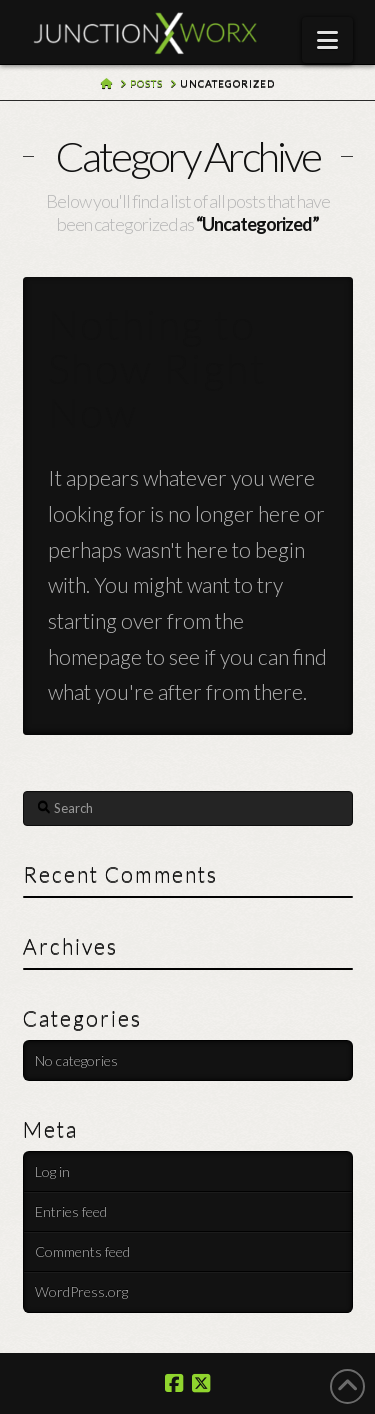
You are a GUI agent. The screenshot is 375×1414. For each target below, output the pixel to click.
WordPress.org (81, 1291)
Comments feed (82, 1251)
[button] (327, 40)
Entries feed (71, 1211)
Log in (52, 1171)
